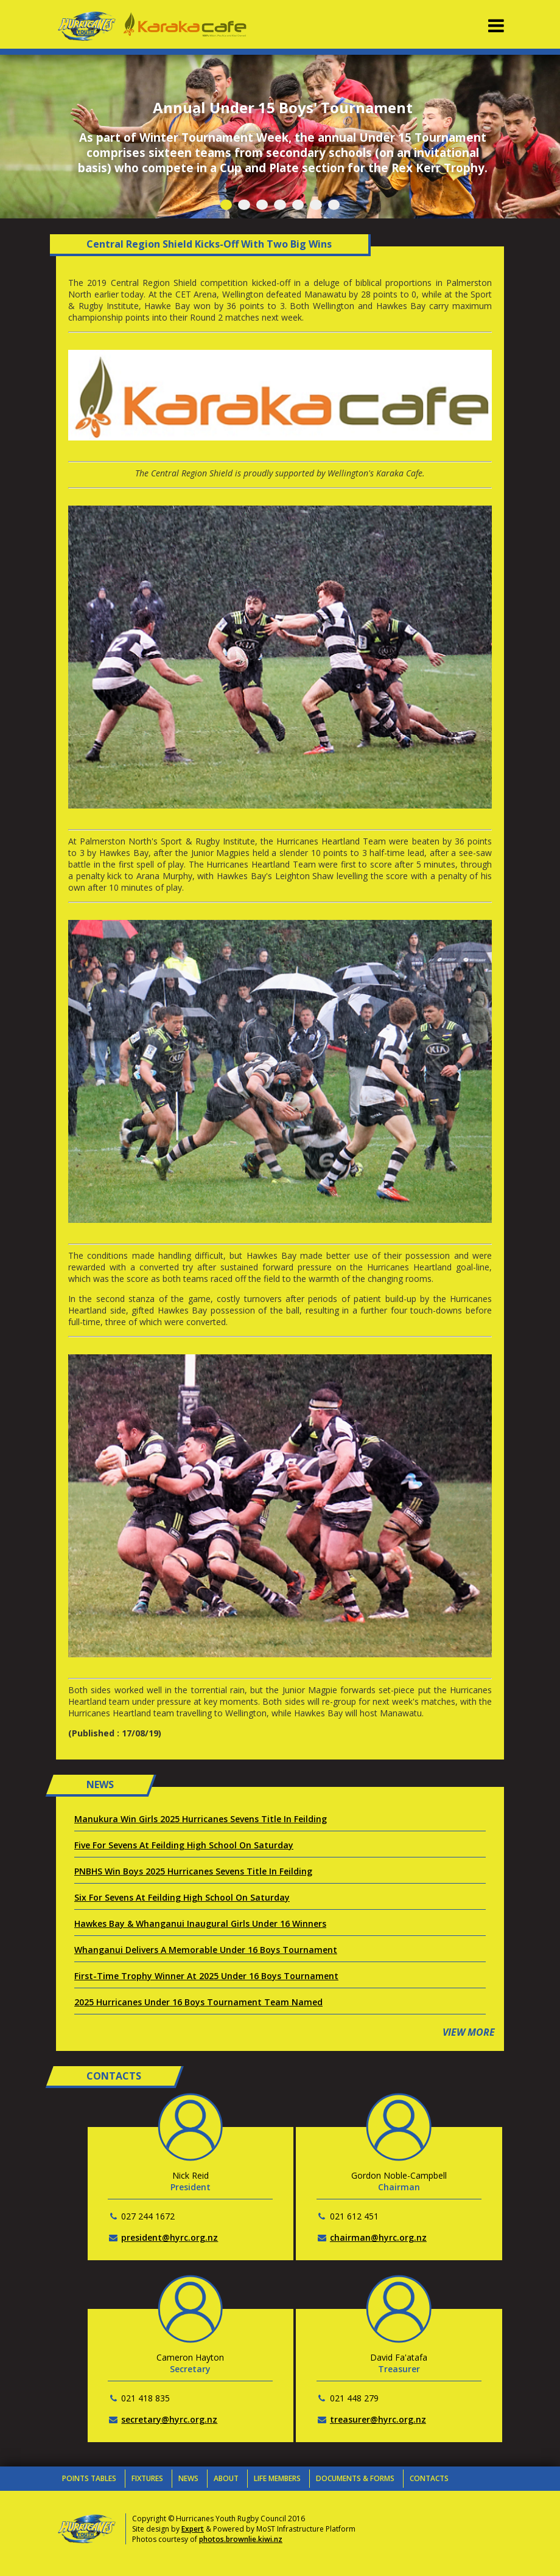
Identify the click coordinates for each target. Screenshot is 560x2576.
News (188, 2478)
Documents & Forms (355, 2478)
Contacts (429, 2478)
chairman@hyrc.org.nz (378, 2237)
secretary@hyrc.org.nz (169, 2419)
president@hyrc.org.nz (169, 2237)
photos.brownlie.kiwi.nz (240, 2539)
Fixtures (147, 2478)
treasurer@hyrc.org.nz (378, 2419)
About (226, 2478)
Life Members (277, 2478)
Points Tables (89, 2478)
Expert (192, 2529)
